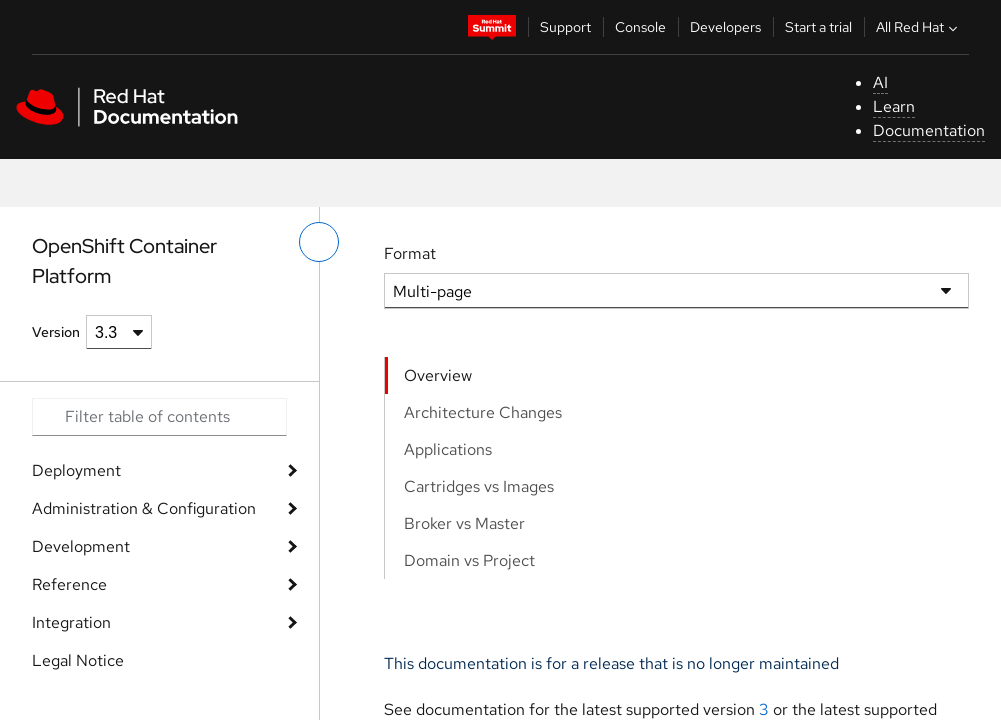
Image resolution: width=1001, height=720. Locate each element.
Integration (71, 622)
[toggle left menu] (319, 242)
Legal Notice (78, 660)
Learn (894, 106)
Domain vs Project (469, 560)
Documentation (929, 130)
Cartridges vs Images (479, 486)
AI (880, 82)
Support (565, 27)
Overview (438, 375)
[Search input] (159, 417)
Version (56, 332)
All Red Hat (919, 27)
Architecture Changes (483, 412)
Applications (448, 449)
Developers (725, 27)
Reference (69, 584)
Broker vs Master (464, 523)
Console (640, 27)
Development (81, 546)
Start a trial (818, 27)
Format (410, 253)
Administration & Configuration (144, 508)
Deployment (76, 470)
